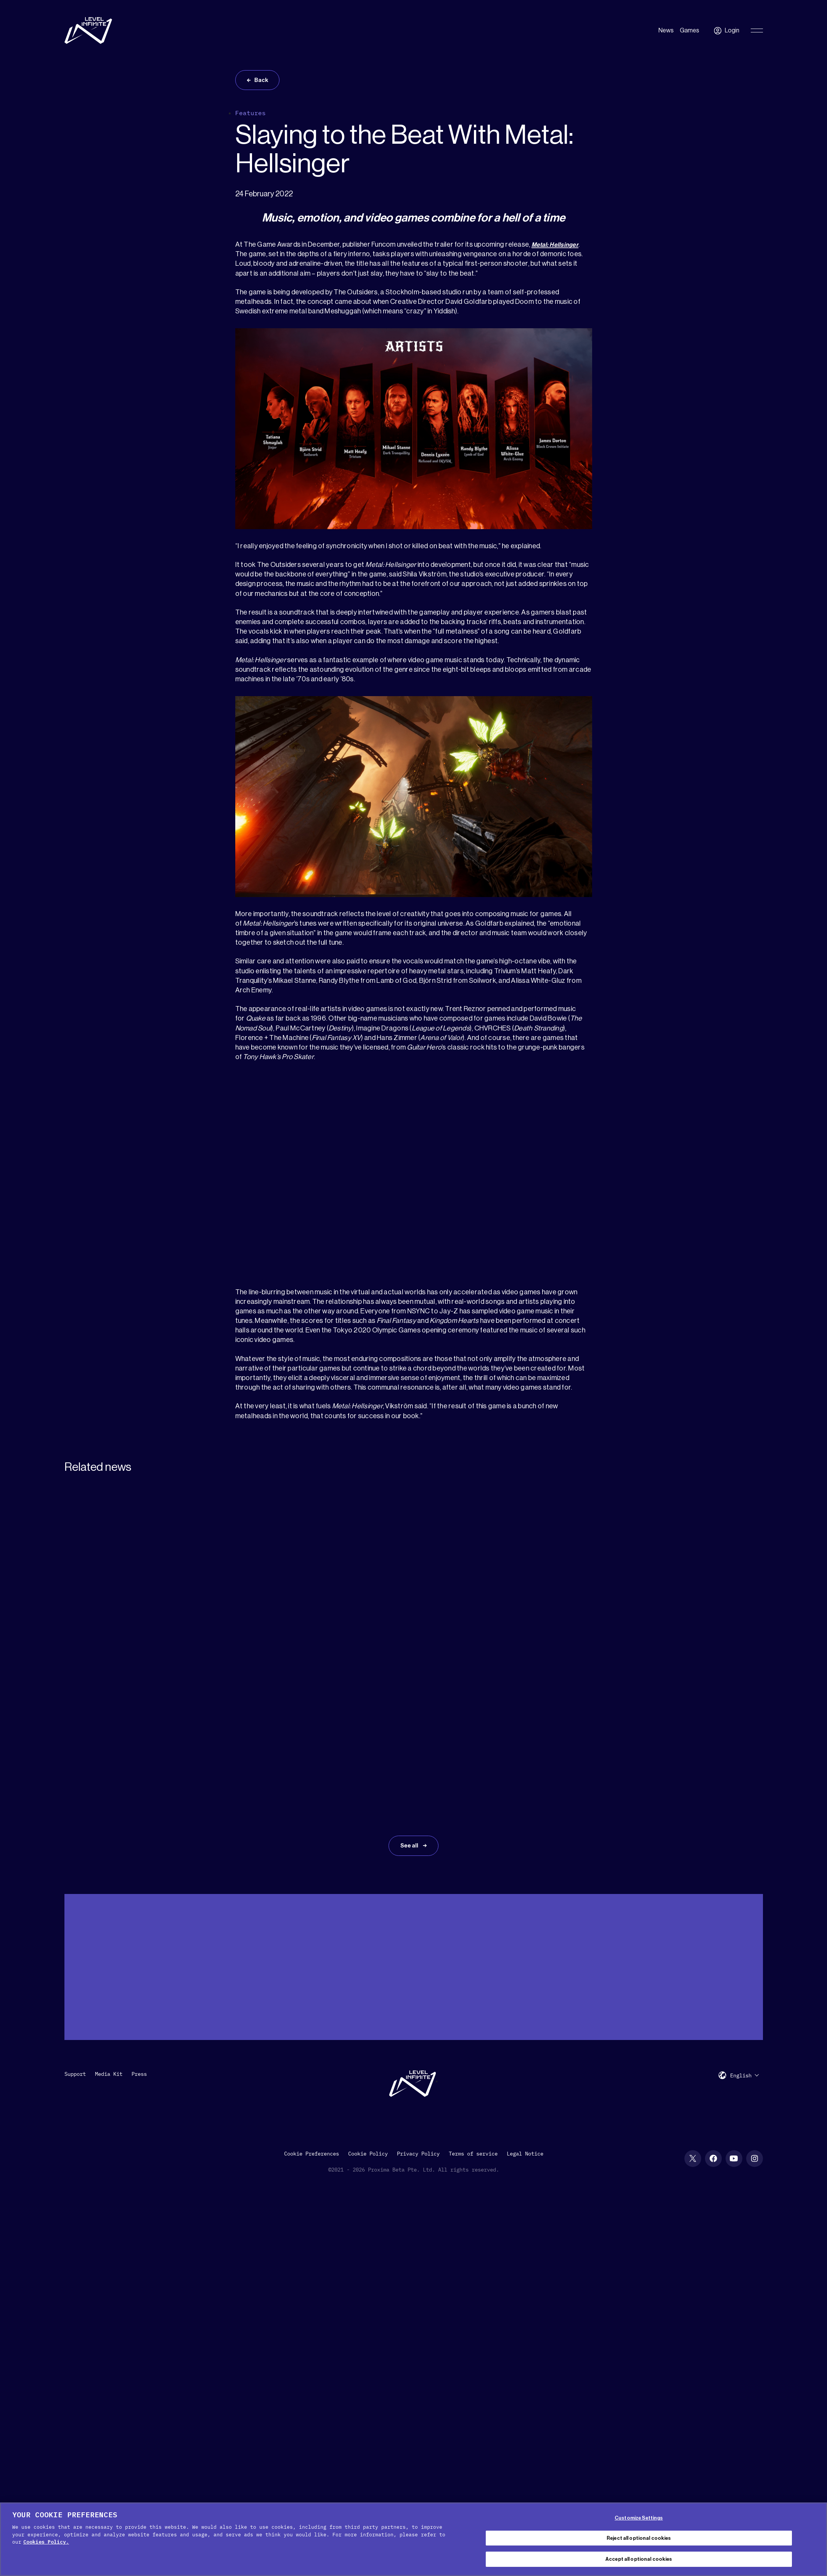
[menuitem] (744, 1968)
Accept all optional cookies (638, 2559)
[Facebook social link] (713, 2051)
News (666, 30)
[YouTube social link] (734, 2051)
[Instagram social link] (754, 2051)
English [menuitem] (741, 1968)
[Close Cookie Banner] (814, 2538)
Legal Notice (525, 2046)
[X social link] (692, 2051)
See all (409, 1723)
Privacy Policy (418, 2046)
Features (250, 116)
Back (264, 82)
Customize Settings (639, 2517)
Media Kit (108, 1966)
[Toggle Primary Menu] (757, 30)
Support (75, 1966)
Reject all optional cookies (639, 2538)
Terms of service (473, 2046)
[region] (413, 2539)
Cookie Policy (368, 2046)
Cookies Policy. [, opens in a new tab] (46, 2542)
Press (139, 1966)
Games (689, 30)
